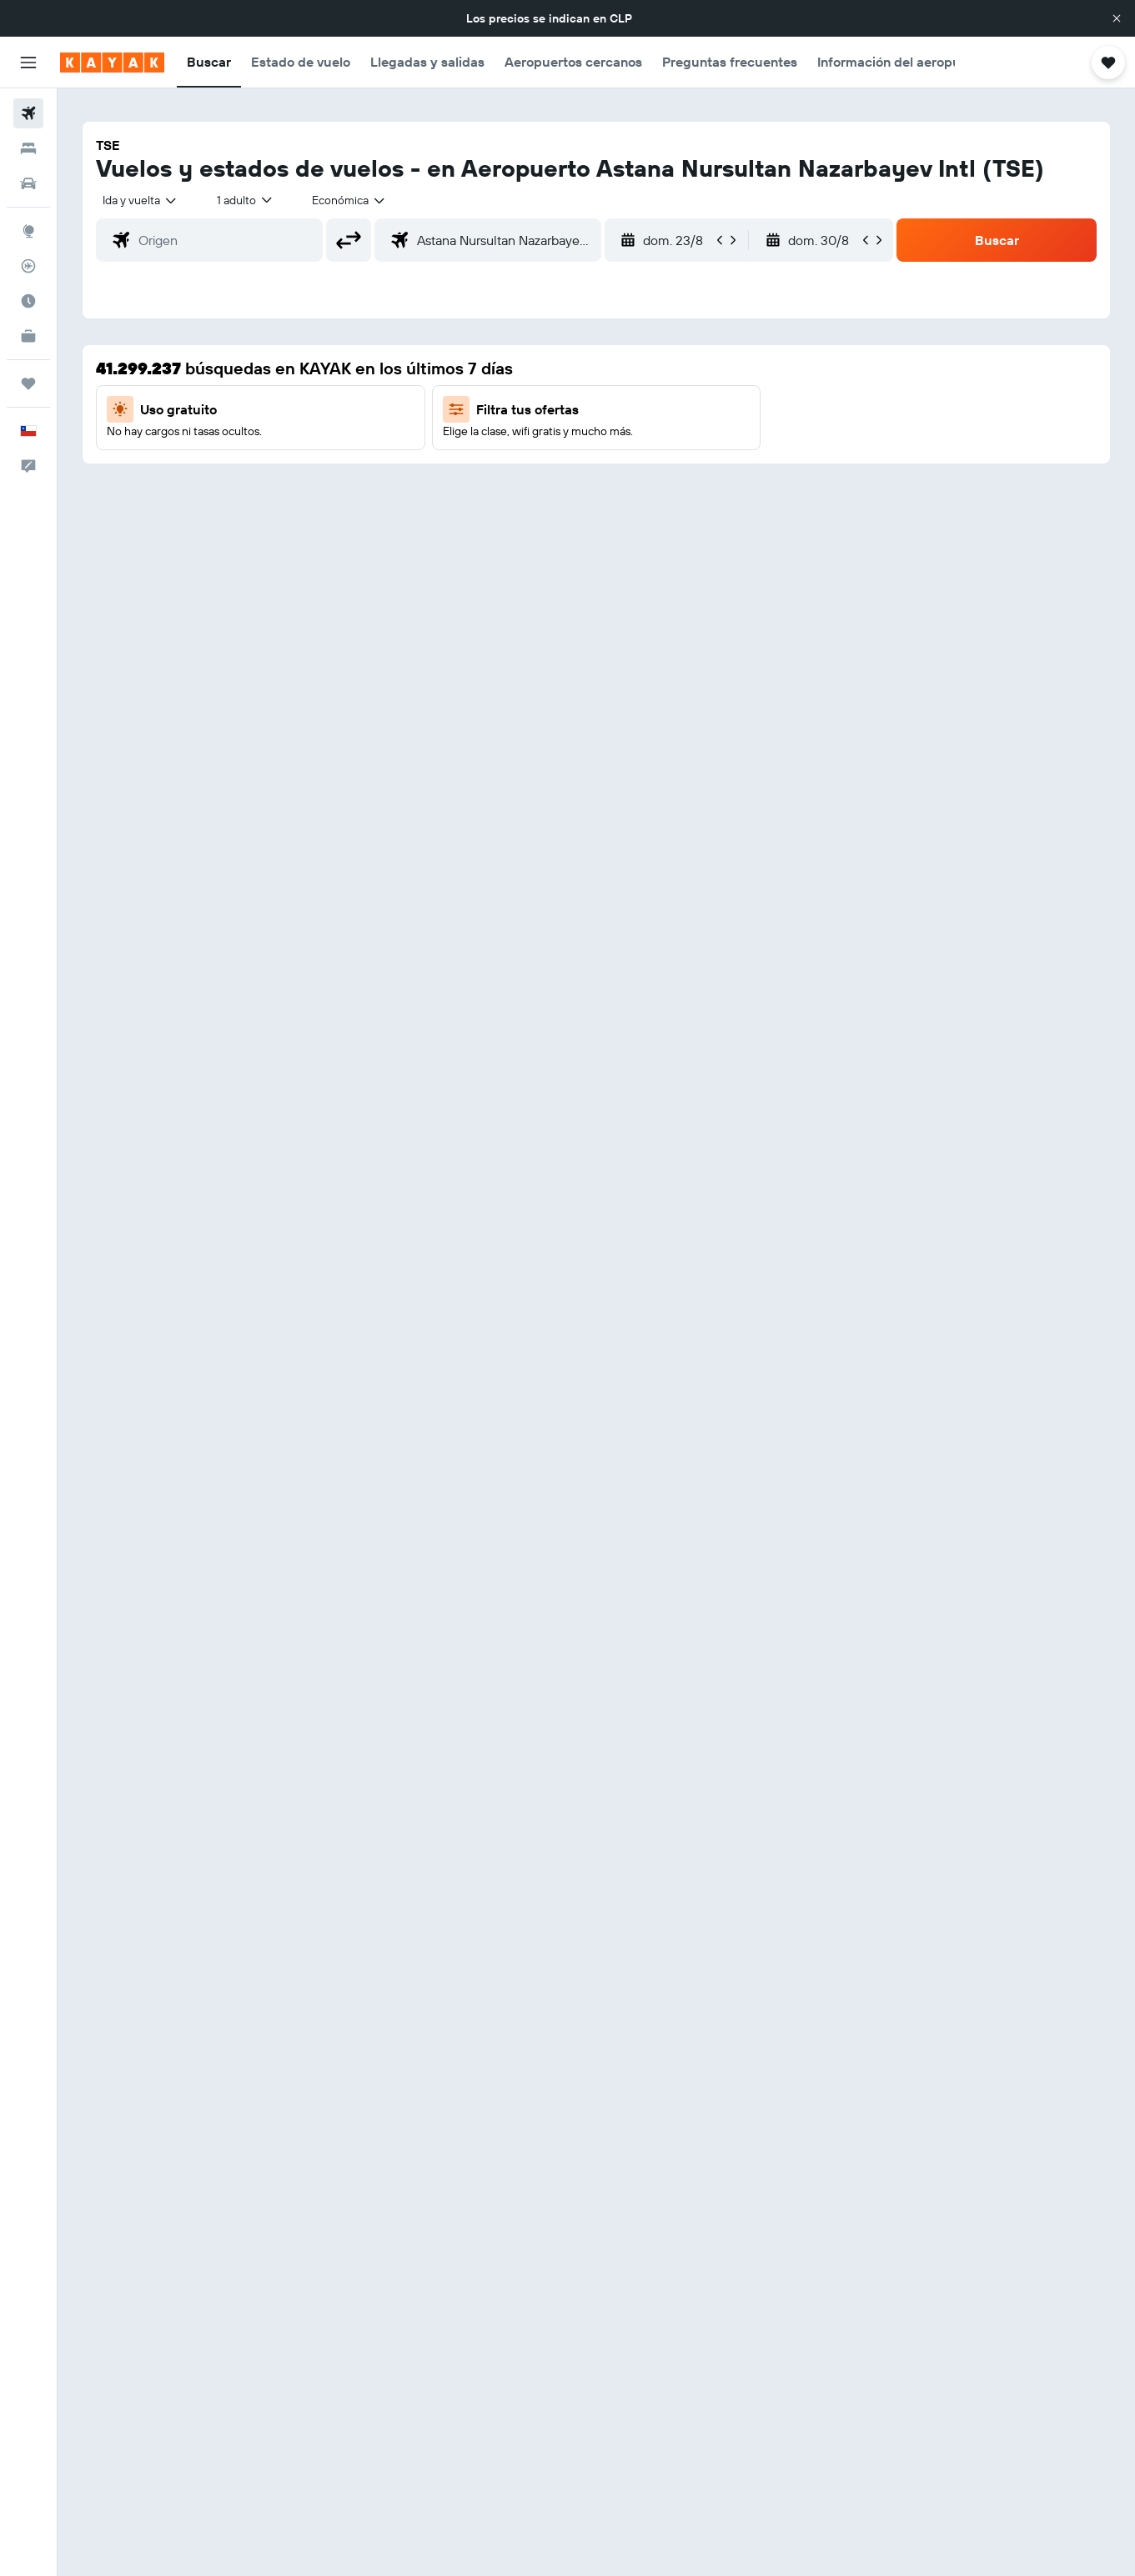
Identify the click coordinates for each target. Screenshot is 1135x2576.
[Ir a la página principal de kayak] (112, 63)
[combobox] (140, 200)
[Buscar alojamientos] (28, 148)
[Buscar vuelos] (28, 113)
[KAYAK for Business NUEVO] (28, 336)
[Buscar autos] (28, 183)
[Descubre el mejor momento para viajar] (28, 301)
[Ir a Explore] (28, 231)
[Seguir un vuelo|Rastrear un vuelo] (28, 266)
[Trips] (28, 383)
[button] (1116, 18)
